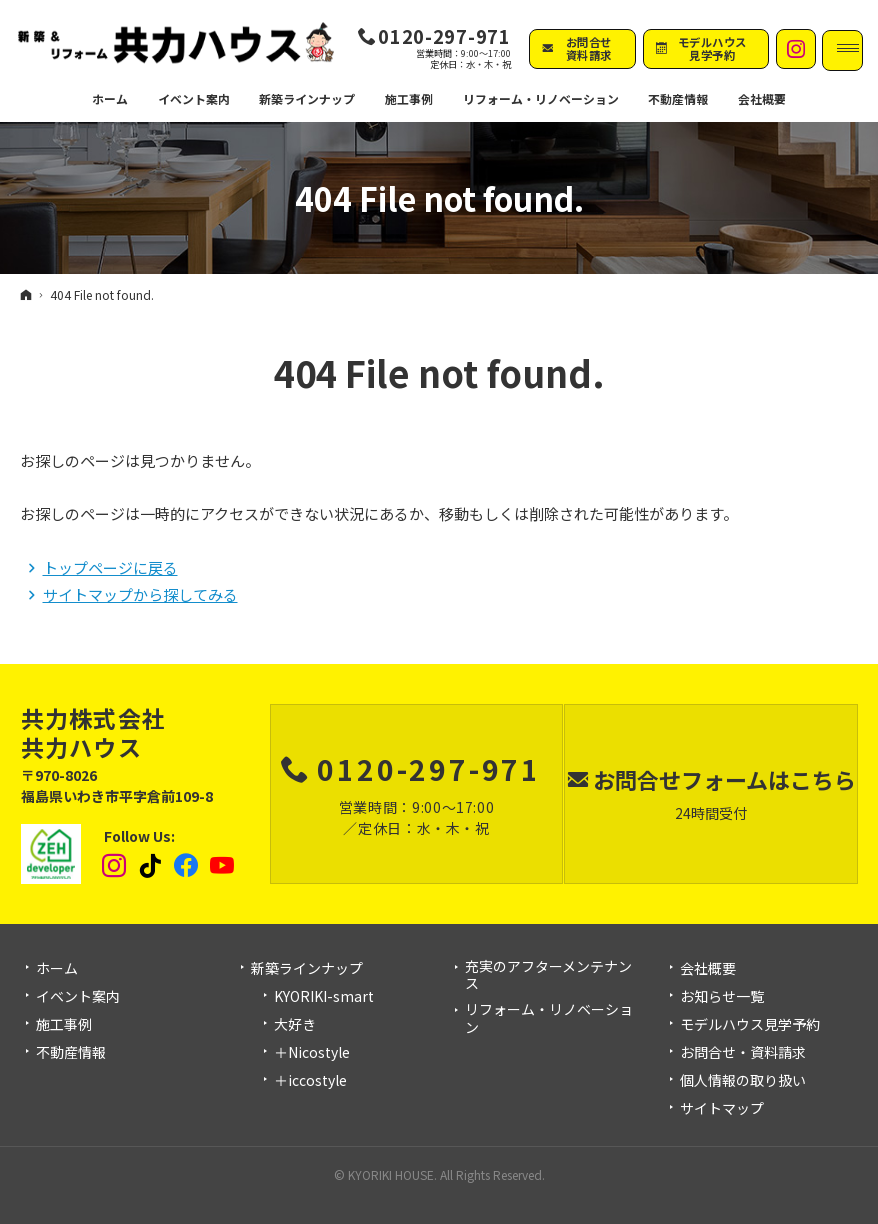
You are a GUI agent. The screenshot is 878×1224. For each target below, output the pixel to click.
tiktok (151, 866)
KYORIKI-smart (324, 997)
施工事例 (64, 1025)
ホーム (57, 969)
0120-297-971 (444, 36)
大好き (295, 1025)
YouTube (223, 866)
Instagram (115, 866)
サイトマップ (722, 1109)
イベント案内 (78, 997)
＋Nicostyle (312, 1053)
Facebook (187, 866)
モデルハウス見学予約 (750, 1025)
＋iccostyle (310, 1081)
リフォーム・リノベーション (549, 1018)
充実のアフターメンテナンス (548, 975)
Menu (843, 50)
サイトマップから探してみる (140, 594)
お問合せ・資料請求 (743, 1053)
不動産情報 (661, 100)
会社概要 (708, 969)
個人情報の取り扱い (743, 1081)
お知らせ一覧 (722, 997)
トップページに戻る (110, 567)
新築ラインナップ (307, 969)
